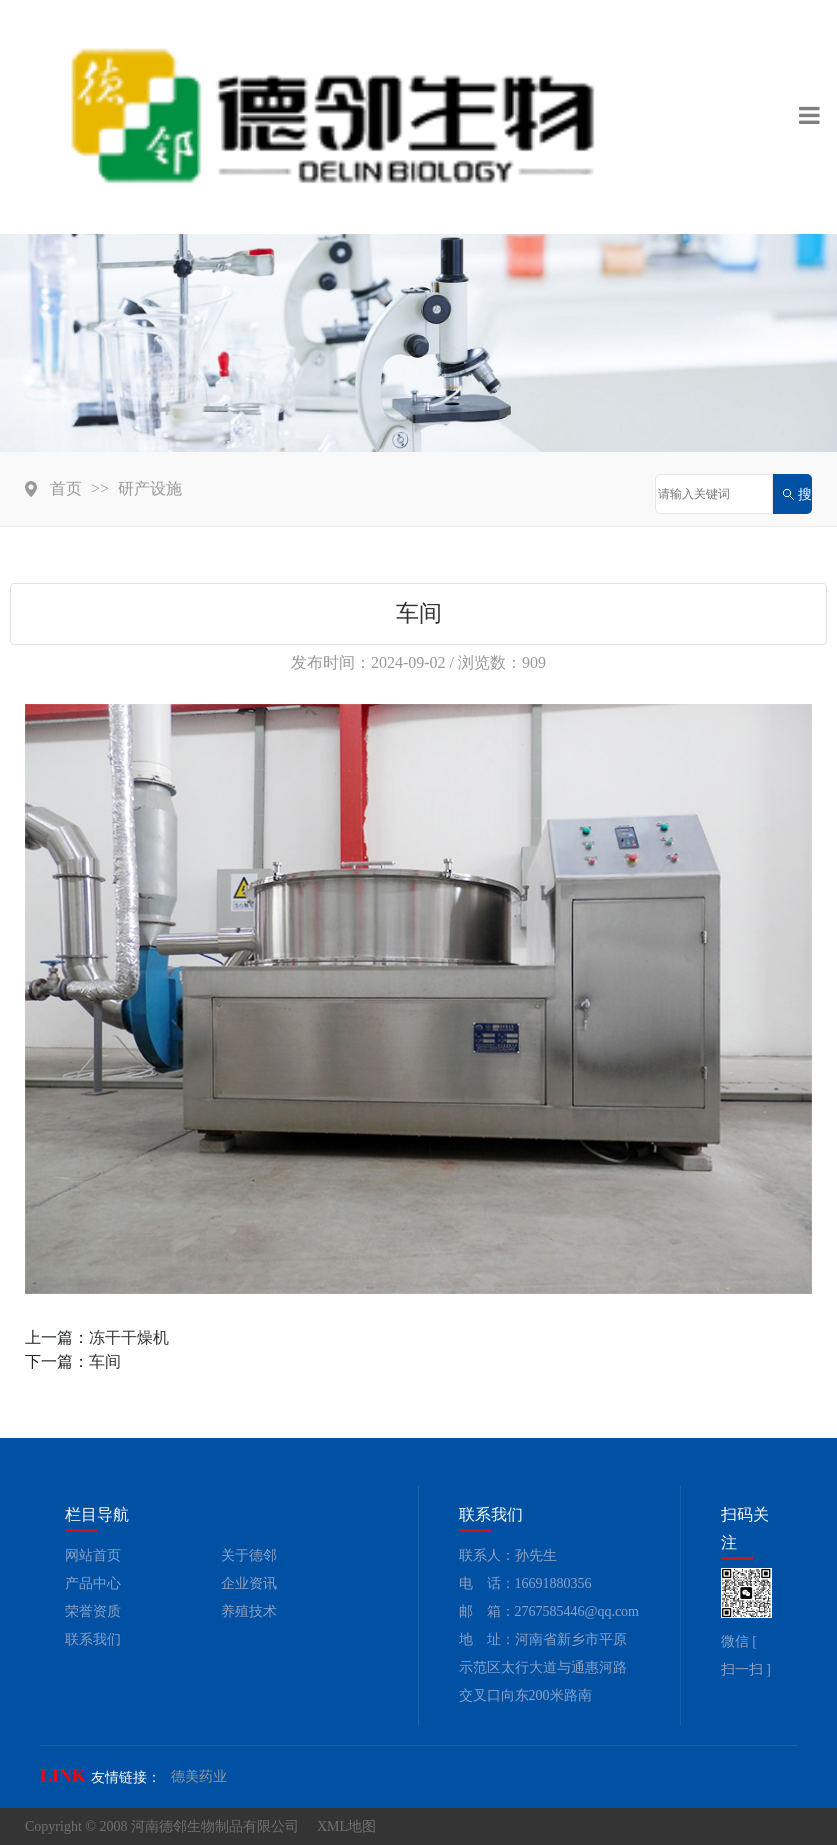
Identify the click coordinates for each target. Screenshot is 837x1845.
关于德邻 (249, 1555)
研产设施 (150, 488)
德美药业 (199, 1776)
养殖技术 (249, 1611)
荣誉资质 (93, 1611)
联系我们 (93, 1639)
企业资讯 (249, 1583)
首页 (66, 488)
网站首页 (93, 1555)
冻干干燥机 (129, 1337)
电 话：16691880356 (525, 1583)
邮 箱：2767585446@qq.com (549, 1611)
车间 (105, 1361)
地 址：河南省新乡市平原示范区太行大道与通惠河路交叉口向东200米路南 (543, 1667)
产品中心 (93, 1583)
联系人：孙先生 (508, 1555)
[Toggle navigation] (809, 117)
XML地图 (346, 1826)
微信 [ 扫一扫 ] (746, 1655)
